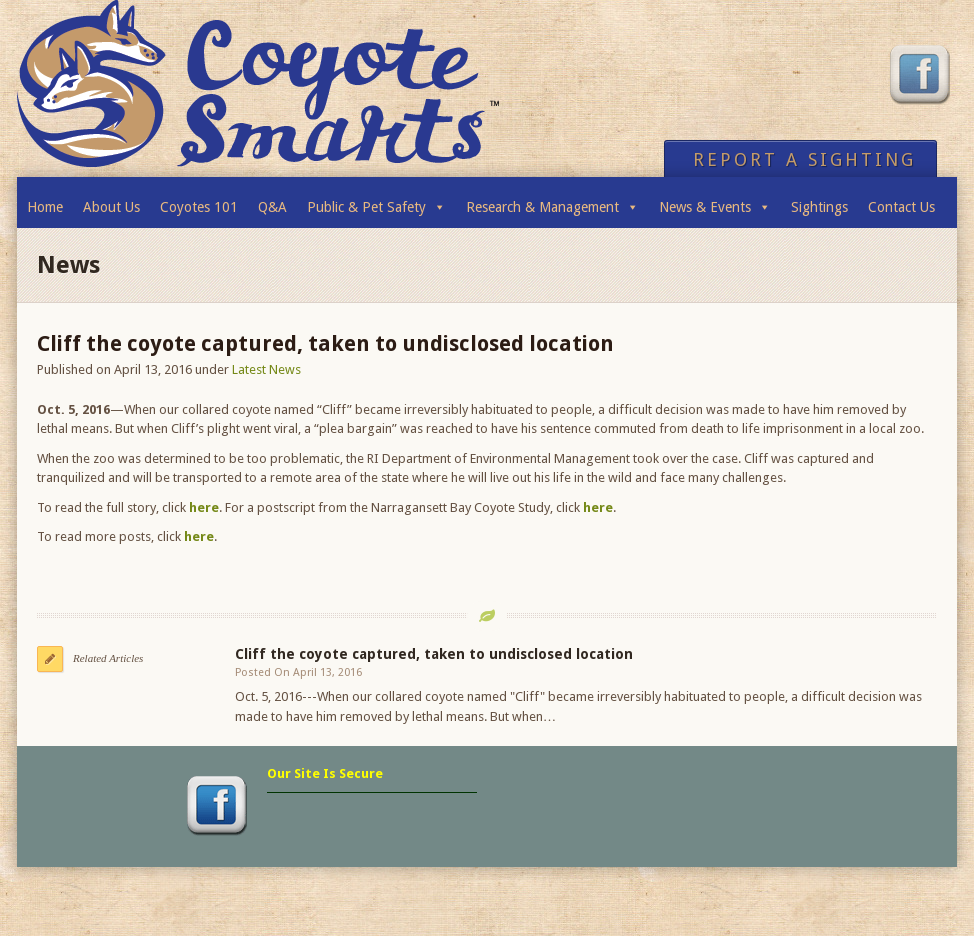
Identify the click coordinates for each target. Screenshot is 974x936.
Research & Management (552, 202)
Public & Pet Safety (376, 202)
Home (45, 207)
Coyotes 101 (199, 207)
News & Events (715, 202)
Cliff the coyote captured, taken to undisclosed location (434, 654)
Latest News (266, 369)
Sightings (819, 207)
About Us (111, 207)
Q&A (272, 207)
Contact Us (901, 207)
